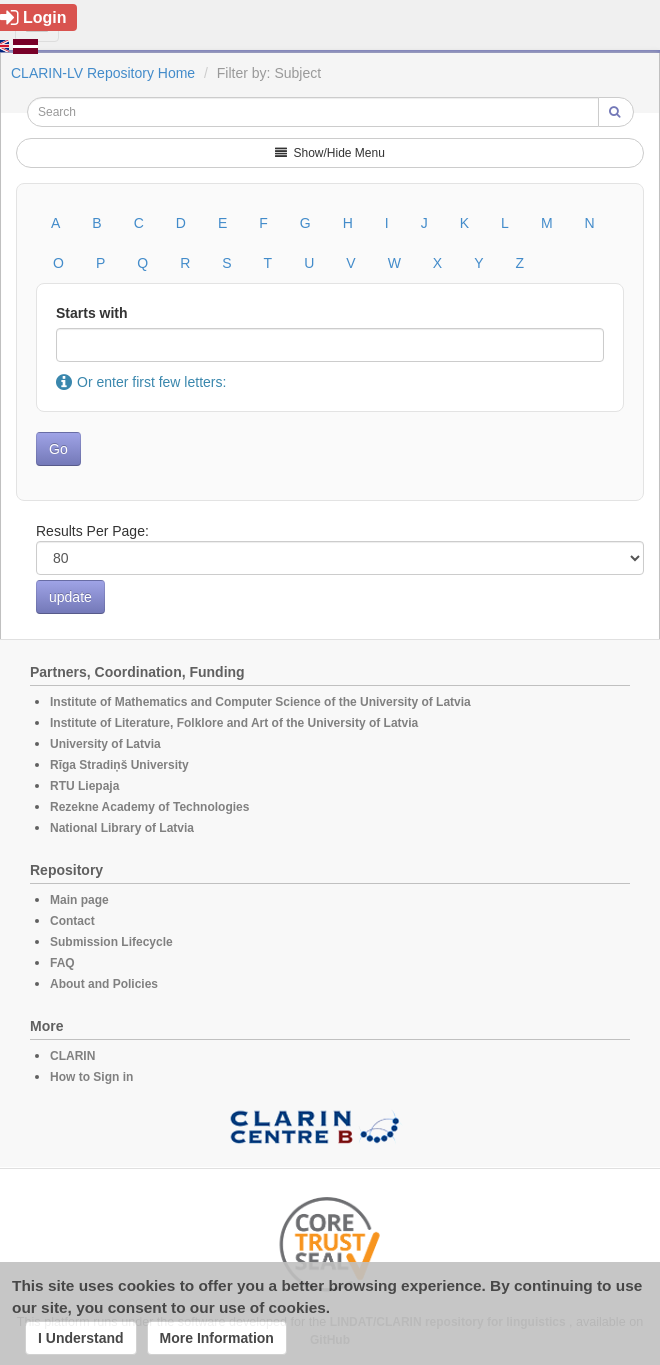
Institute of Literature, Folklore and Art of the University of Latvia (234, 723)
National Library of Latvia (122, 828)
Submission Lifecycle (111, 942)
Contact (72, 921)
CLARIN (72, 1056)
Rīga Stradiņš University (119, 765)
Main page (79, 900)
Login (33, 17)
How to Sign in (91, 1077)
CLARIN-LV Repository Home (103, 73)
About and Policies (104, 984)
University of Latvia (105, 744)
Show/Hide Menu (330, 153)
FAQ (62, 963)
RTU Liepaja (84, 786)
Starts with (92, 313)
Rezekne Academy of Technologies (149, 807)
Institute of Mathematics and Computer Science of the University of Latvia (260, 702)
